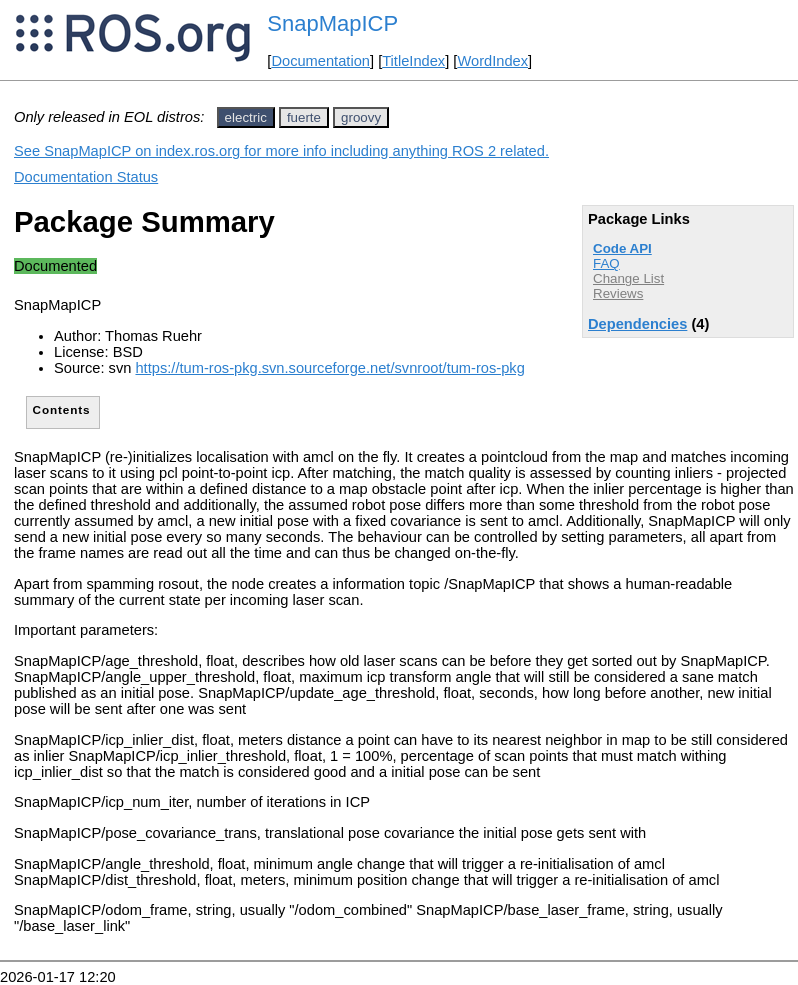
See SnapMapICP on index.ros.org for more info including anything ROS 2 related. (281, 151)
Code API (622, 248)
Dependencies (637, 324)
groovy (361, 117)
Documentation (320, 61)
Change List (628, 278)
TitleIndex (413, 61)
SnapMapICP (332, 23)
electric (246, 117)
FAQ (606, 263)
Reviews (618, 293)
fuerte (304, 117)
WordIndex (492, 61)
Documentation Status (86, 177)
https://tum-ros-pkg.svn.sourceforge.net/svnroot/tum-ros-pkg (329, 368)
